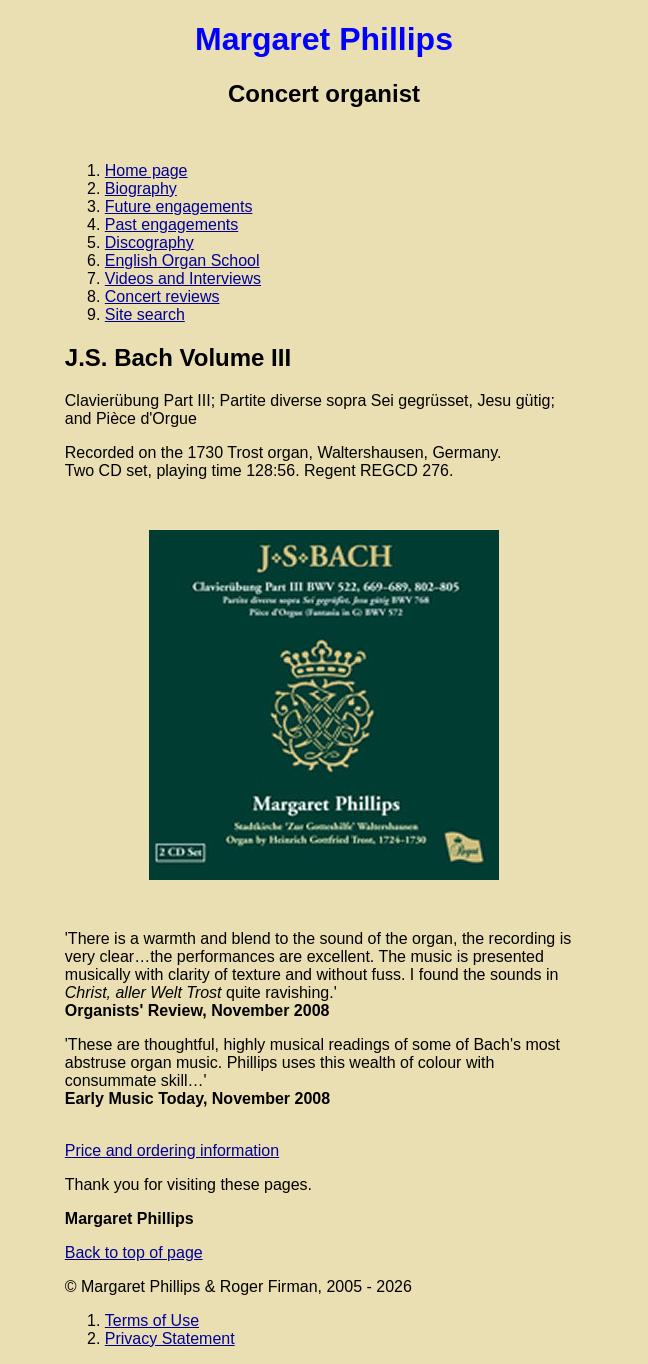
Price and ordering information (172, 1150)
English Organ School (182, 260)
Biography (141, 188)
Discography (149, 242)
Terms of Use (152, 1320)
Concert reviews (162, 296)
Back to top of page (134, 1252)
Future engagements (179, 206)
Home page (146, 170)
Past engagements (171, 224)
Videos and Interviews (183, 278)
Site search (145, 314)
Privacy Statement (170, 1338)
